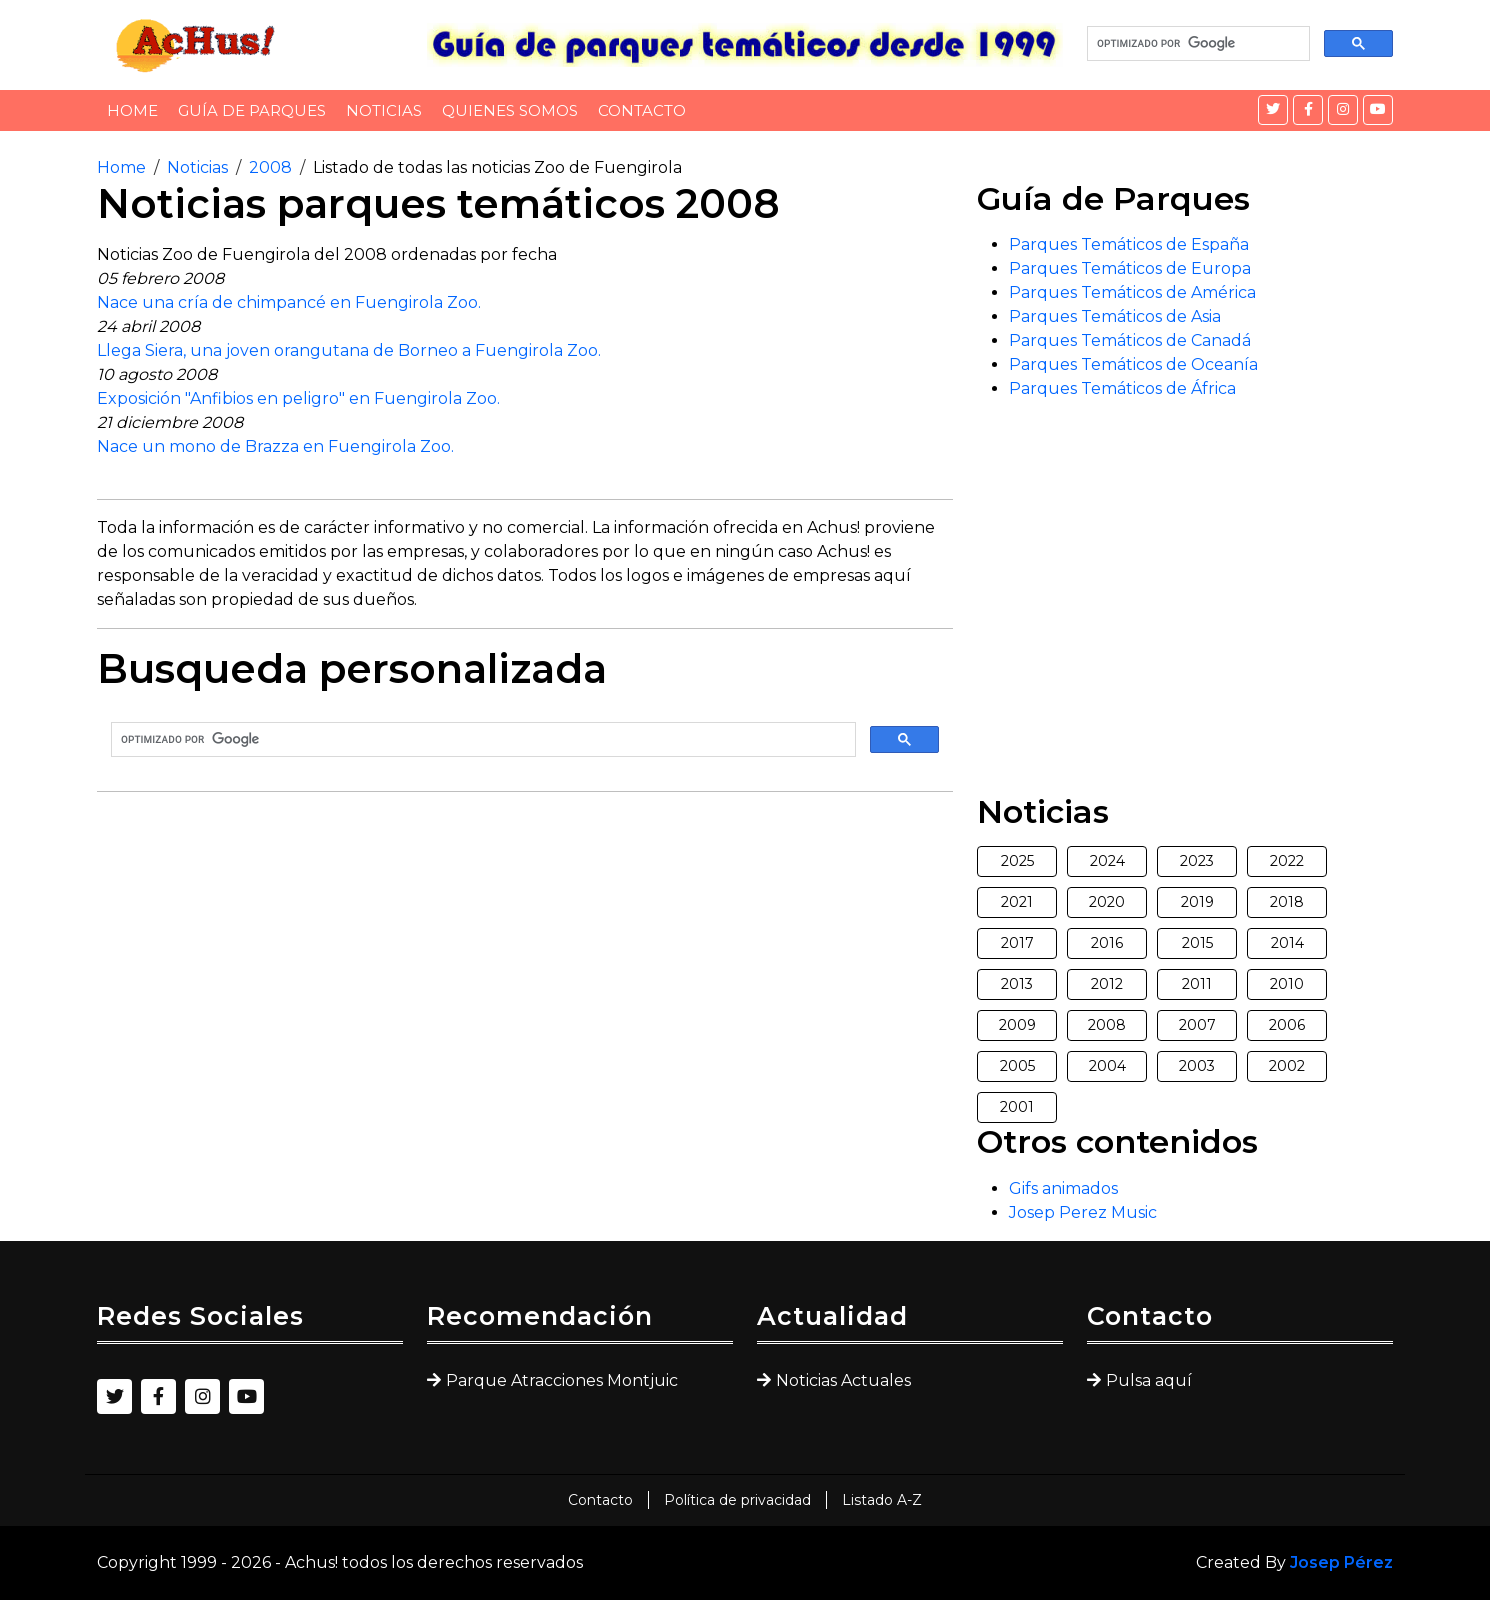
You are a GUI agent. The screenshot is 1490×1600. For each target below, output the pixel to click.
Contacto (642, 110)
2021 (1017, 902)
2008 (270, 167)
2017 (1017, 943)
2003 (1197, 1066)
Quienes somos (510, 110)
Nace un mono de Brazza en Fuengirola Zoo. (275, 446)
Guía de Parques (252, 110)
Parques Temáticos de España (1129, 244)
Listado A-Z (882, 1500)
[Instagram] (1343, 110)
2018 (1287, 902)
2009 (1017, 1025)
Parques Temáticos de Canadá (1130, 340)
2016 (1107, 943)
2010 (1287, 984)
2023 (1197, 861)
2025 (1017, 861)
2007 (1197, 1025)
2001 (1017, 1107)
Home (132, 110)
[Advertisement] (525, 948)
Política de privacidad (737, 1500)
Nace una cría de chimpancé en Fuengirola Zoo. (289, 302)
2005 (1017, 1066)
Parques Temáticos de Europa (1130, 268)
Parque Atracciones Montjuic (562, 1380)
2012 (1107, 984)
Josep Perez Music (1083, 1212)
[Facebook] (1308, 110)
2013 (1017, 984)
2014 (1287, 943)
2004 (1107, 1066)
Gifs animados (1063, 1188)
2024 (1107, 861)
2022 (1287, 861)
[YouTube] (1378, 110)
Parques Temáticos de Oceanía (1133, 364)
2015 (1197, 943)
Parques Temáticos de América (1132, 292)
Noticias (384, 110)
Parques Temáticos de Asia (1115, 316)
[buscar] (1196, 44)
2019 (1197, 902)
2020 (1107, 902)
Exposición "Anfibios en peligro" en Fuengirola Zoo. (298, 398)
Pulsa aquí (1149, 1380)
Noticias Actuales (843, 1380)
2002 (1287, 1066)
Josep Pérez (1341, 1562)
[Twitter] (1273, 110)
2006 (1287, 1025)
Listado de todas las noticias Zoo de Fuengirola (497, 167)
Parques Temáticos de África (1122, 388)
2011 (1197, 984)
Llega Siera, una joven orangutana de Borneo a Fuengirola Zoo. (349, 350)
